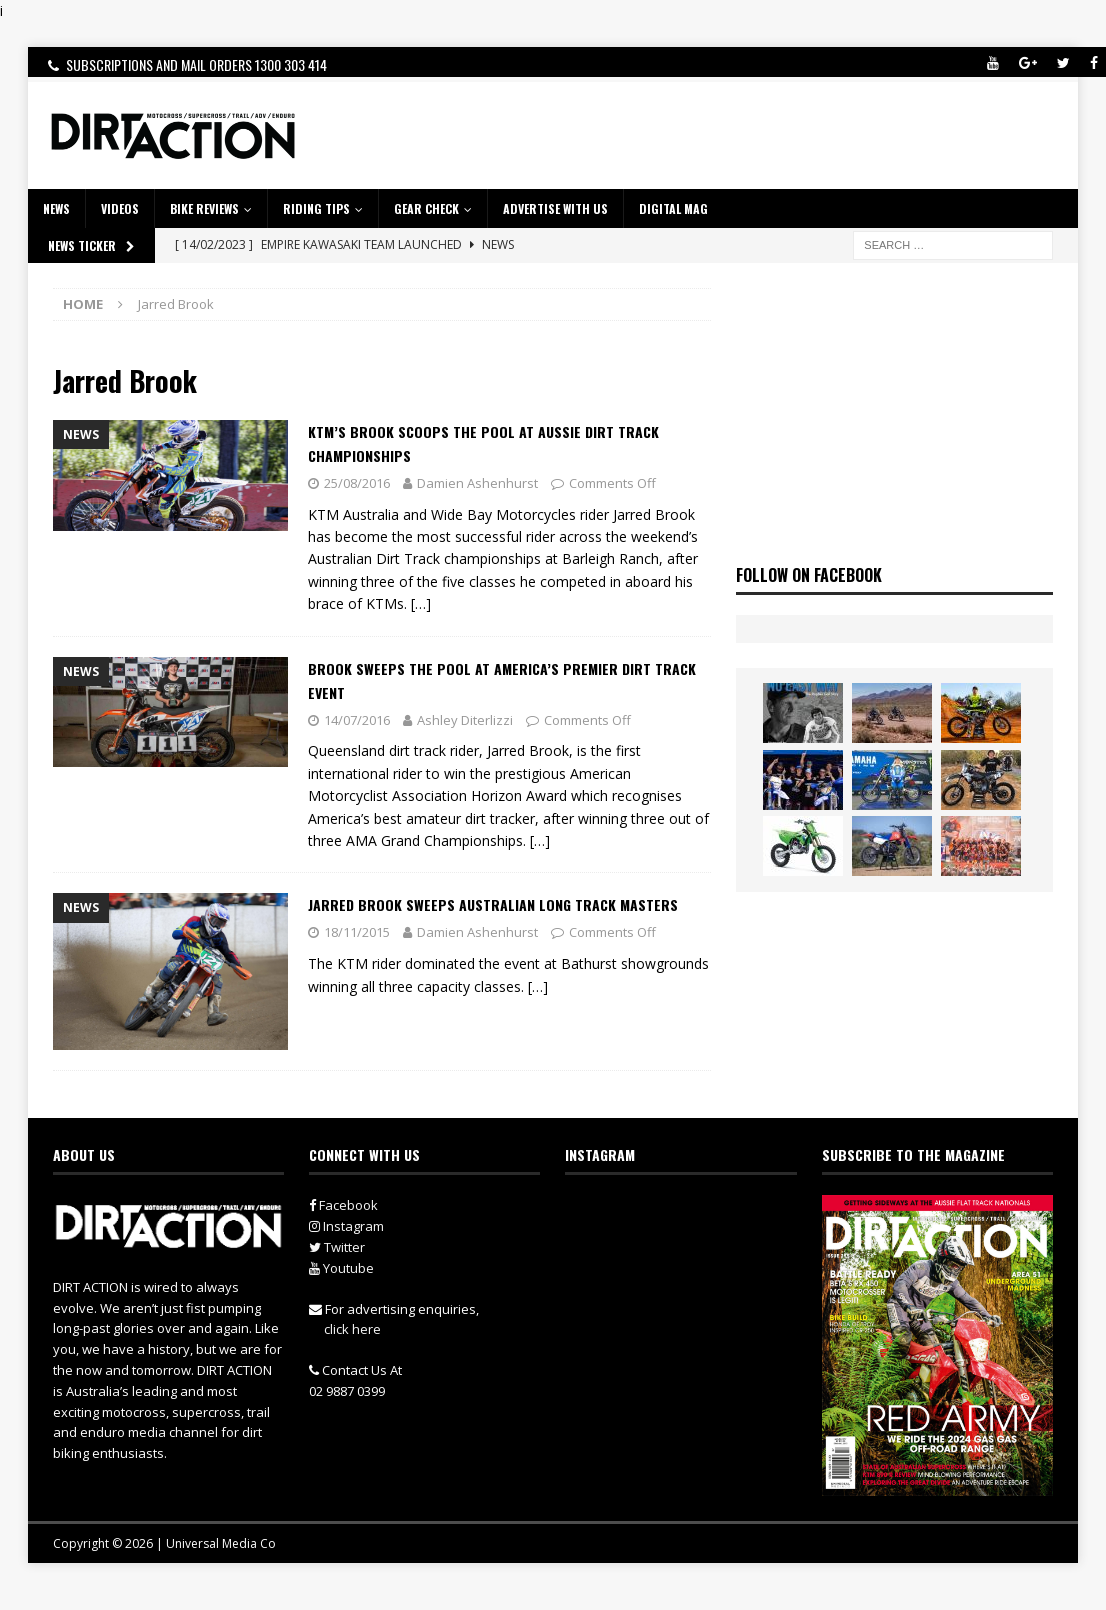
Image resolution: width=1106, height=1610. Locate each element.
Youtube (341, 1268)
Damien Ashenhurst (477, 483)
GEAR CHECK (426, 208)
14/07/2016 (357, 720)
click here (352, 1329)
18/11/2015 (357, 932)
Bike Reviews (204, 208)
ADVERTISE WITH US (555, 208)
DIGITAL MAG (673, 208)
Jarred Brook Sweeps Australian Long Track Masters (493, 904)
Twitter (337, 1247)
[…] (421, 603)
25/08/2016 (357, 483)
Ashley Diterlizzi (465, 720)
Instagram (346, 1226)
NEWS (56, 208)
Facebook (343, 1205)
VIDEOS (120, 208)
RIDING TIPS (316, 208)
